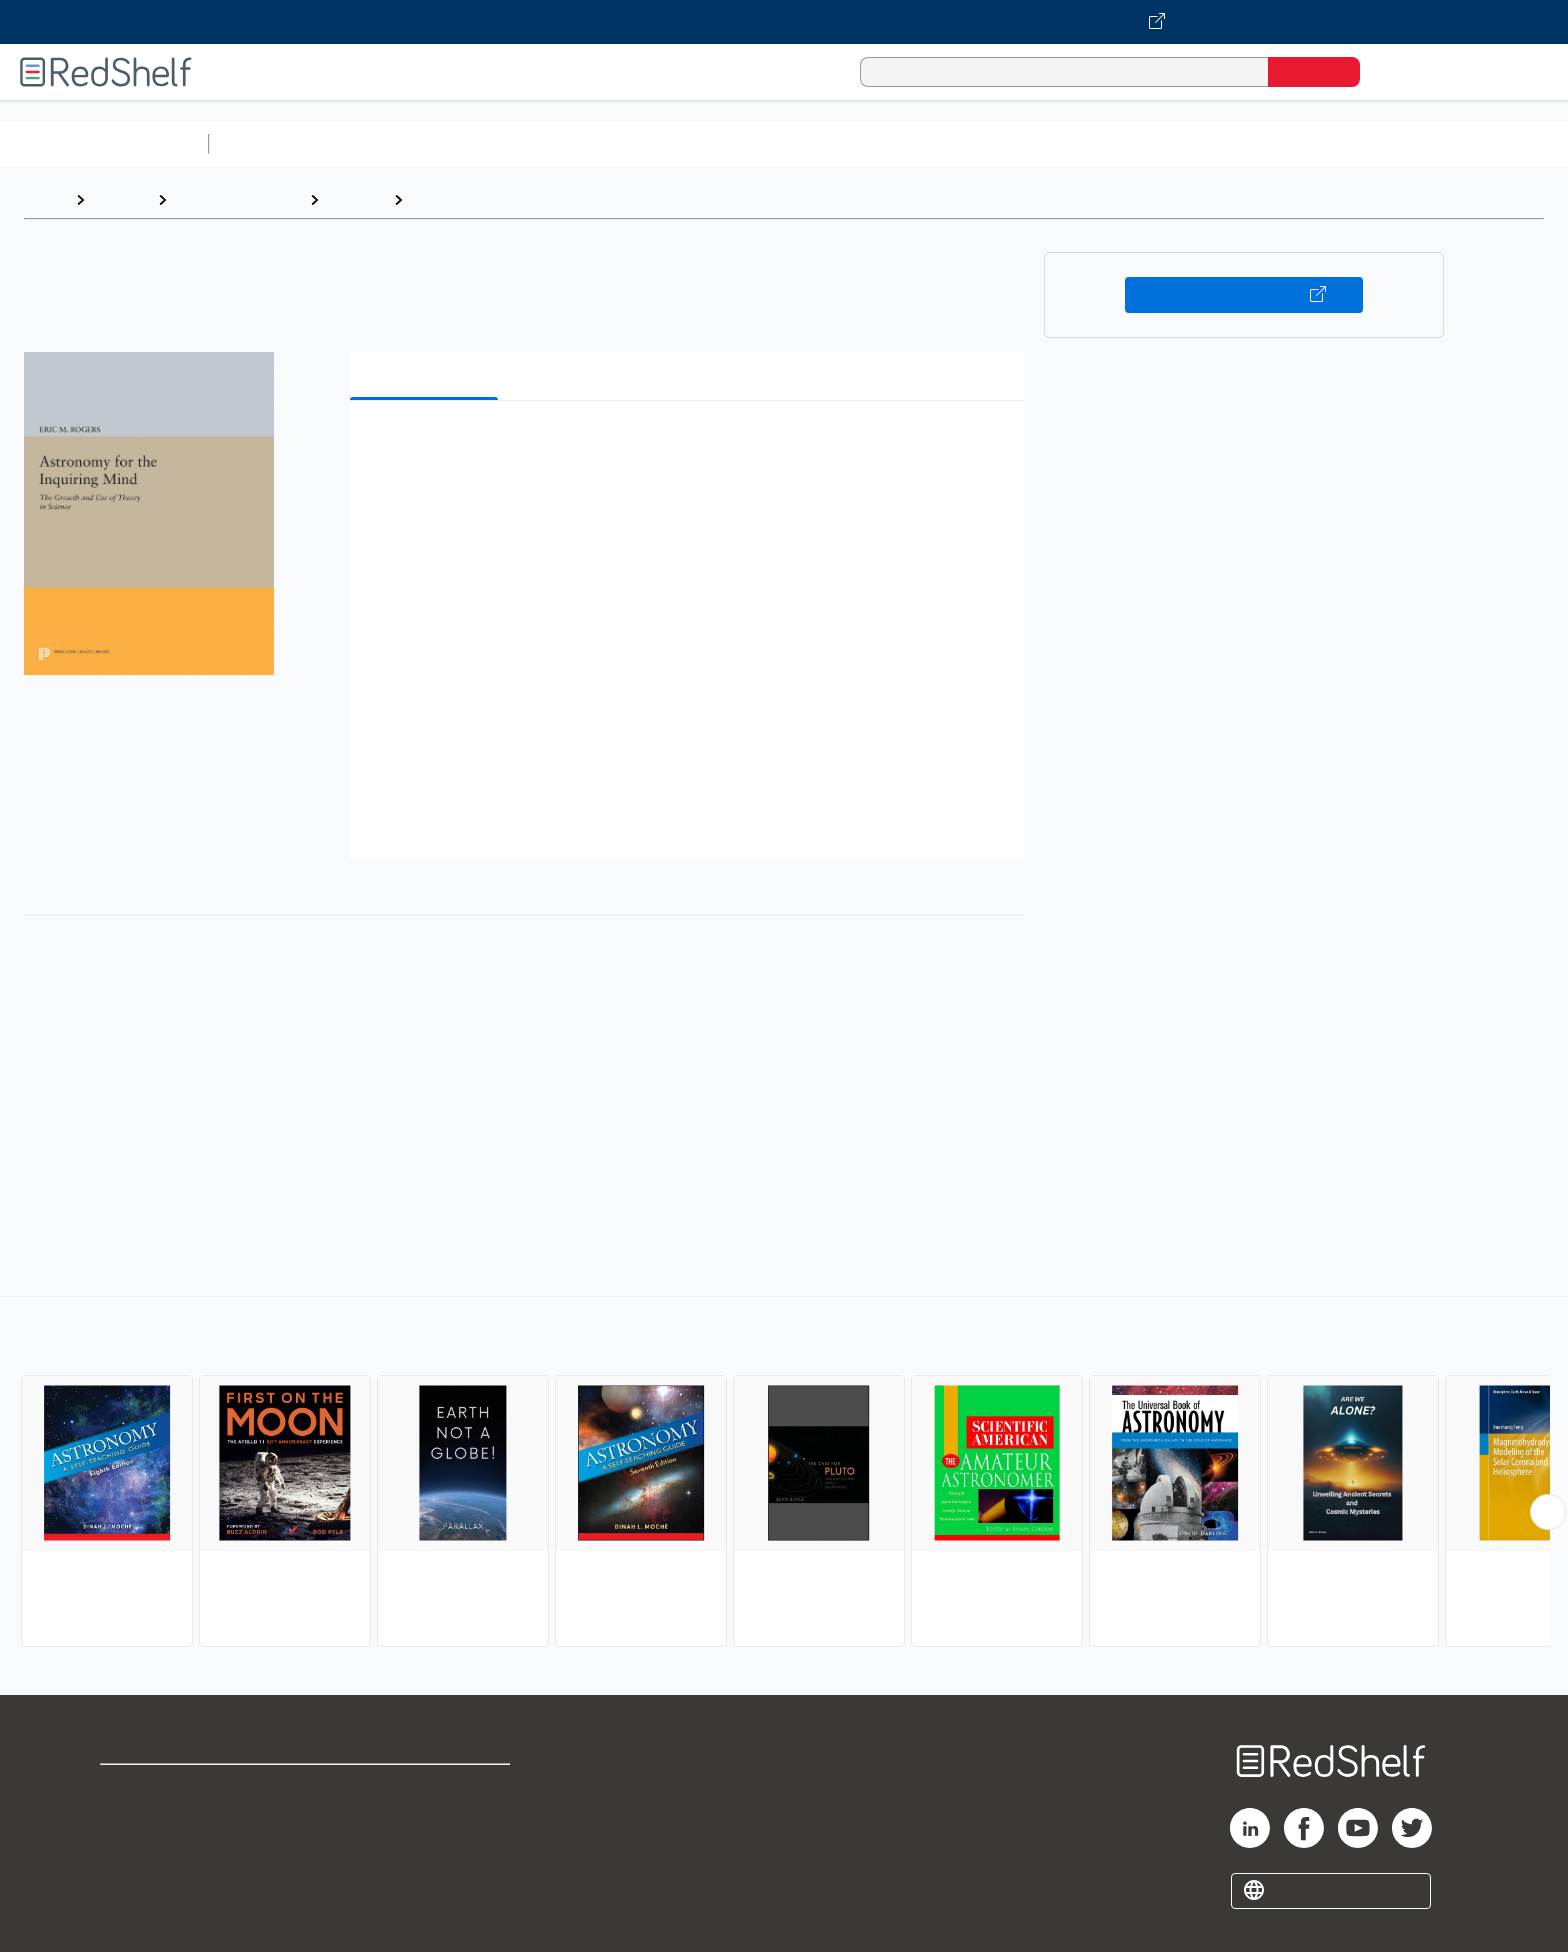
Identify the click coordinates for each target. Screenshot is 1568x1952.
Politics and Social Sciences (985, 143)
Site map (133, 1884)
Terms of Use (426, 1788)
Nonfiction (1211, 143)
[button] (691, 446)
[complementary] (784, 1474)
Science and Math (392, 143)
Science (356, 199)
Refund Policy (426, 1820)
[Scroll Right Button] (1548, 1512)
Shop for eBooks (164, 1788)
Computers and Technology (571, 143)
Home (45, 199)
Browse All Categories (104, 143)
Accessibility (422, 1852)
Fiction (1130, 143)
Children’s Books (1327, 143)
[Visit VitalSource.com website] (784, 22)
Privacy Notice (155, 1852)
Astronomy (454, 199)
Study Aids (270, 143)
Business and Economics (776, 143)
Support (130, 1820)
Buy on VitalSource (1244, 295)
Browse (121, 199)
